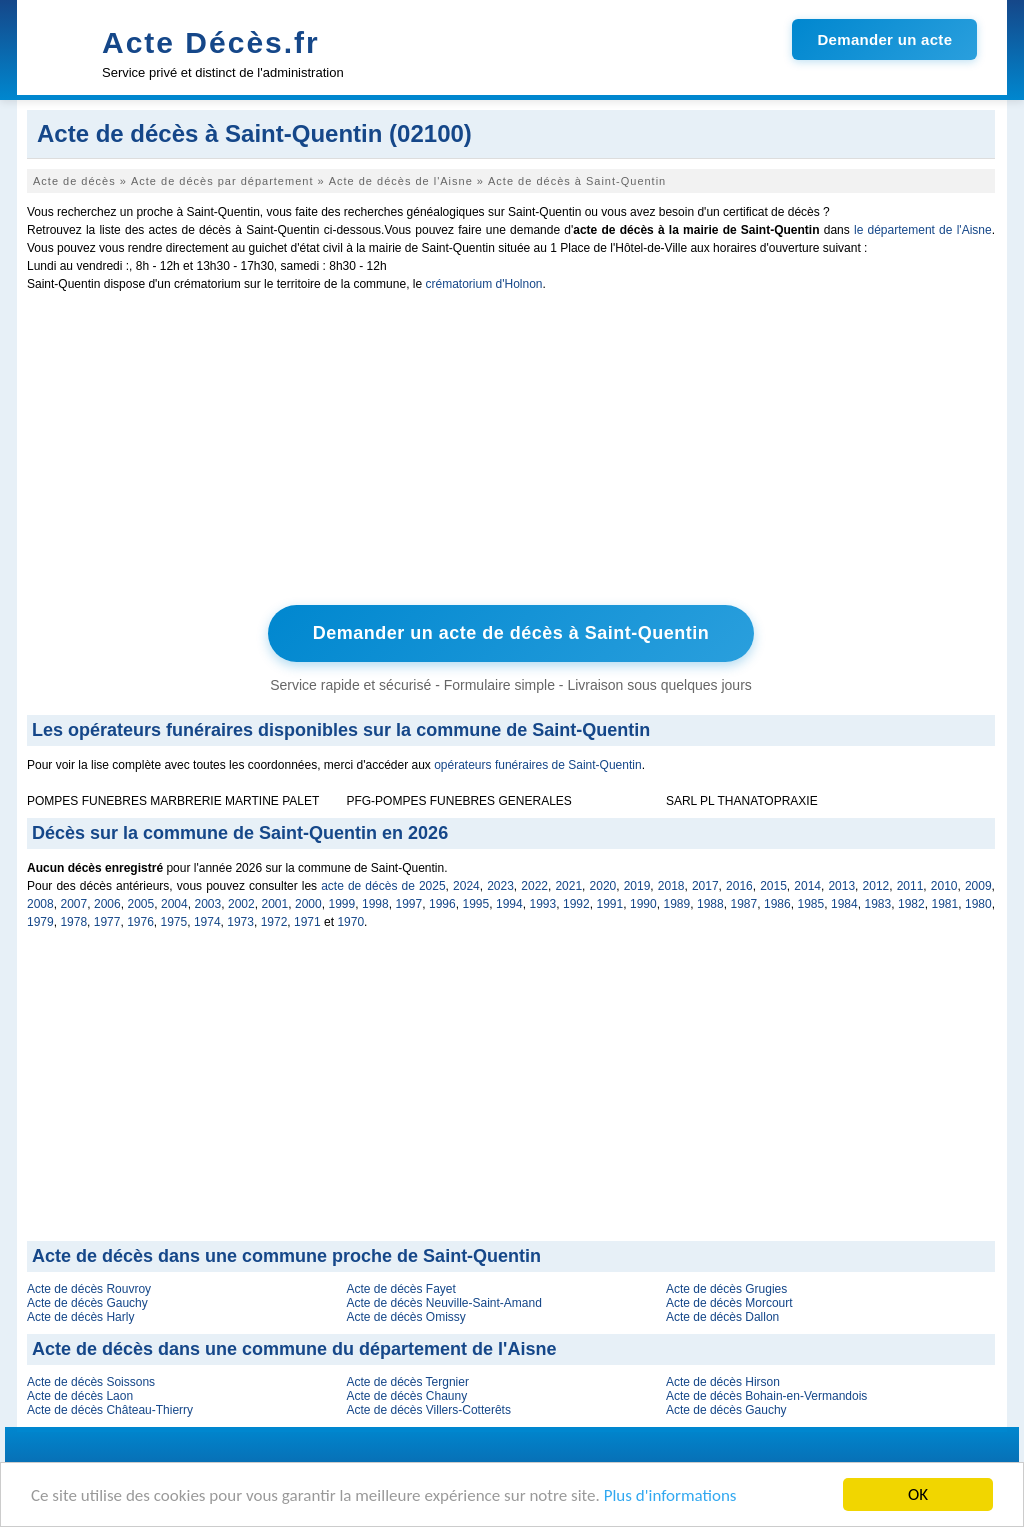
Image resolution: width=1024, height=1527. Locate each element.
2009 (978, 886)
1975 (174, 922)
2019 (637, 886)
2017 (705, 886)
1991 (610, 904)
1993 (543, 904)
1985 (811, 904)
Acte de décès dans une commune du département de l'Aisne (294, 1349)
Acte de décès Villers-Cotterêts (428, 1410)
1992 (576, 904)
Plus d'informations (670, 1496)
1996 (442, 904)
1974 (207, 922)
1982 (911, 904)
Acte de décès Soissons (91, 1382)
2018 (671, 886)
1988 (710, 904)
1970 (350, 922)
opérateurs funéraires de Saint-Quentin (537, 765)
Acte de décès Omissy (405, 1317)
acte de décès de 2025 (383, 886)
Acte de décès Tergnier (407, 1382)
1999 (342, 904)
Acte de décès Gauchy (87, 1303)
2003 (208, 904)
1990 (643, 904)
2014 (807, 886)
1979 (40, 922)
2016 (739, 886)
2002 (241, 904)
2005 (141, 904)
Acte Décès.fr (211, 42)
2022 (534, 886)
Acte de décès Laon (80, 1396)
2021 (568, 886)
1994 (509, 904)
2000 (308, 904)
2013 (841, 886)
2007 (74, 904)
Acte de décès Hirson (723, 1382)
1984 (844, 904)
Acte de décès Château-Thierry (110, 1410)
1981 (945, 904)
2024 (466, 886)
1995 (476, 904)
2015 (773, 886)
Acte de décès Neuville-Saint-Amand (443, 1303)
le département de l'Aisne (923, 230)
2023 (500, 886)
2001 (275, 904)
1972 (274, 922)
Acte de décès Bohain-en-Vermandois (766, 1396)
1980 (978, 904)
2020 (603, 886)
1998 (375, 904)
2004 (174, 904)
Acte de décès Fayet (400, 1289)
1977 (107, 922)
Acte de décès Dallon (722, 1317)
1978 (73, 922)
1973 (240, 922)
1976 (140, 922)
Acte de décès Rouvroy (89, 1289)
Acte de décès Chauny (406, 1396)
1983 (878, 904)
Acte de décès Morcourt (729, 1303)
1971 (307, 922)
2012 (876, 886)
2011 (910, 886)
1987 (744, 904)
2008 (40, 904)
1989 (677, 904)
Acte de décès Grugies (726, 1289)
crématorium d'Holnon (483, 284)
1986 (777, 904)
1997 (409, 904)
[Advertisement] (511, 453)
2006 (107, 904)
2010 (944, 886)
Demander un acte (884, 39)
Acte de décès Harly (80, 1317)
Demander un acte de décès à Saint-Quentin (511, 633)
